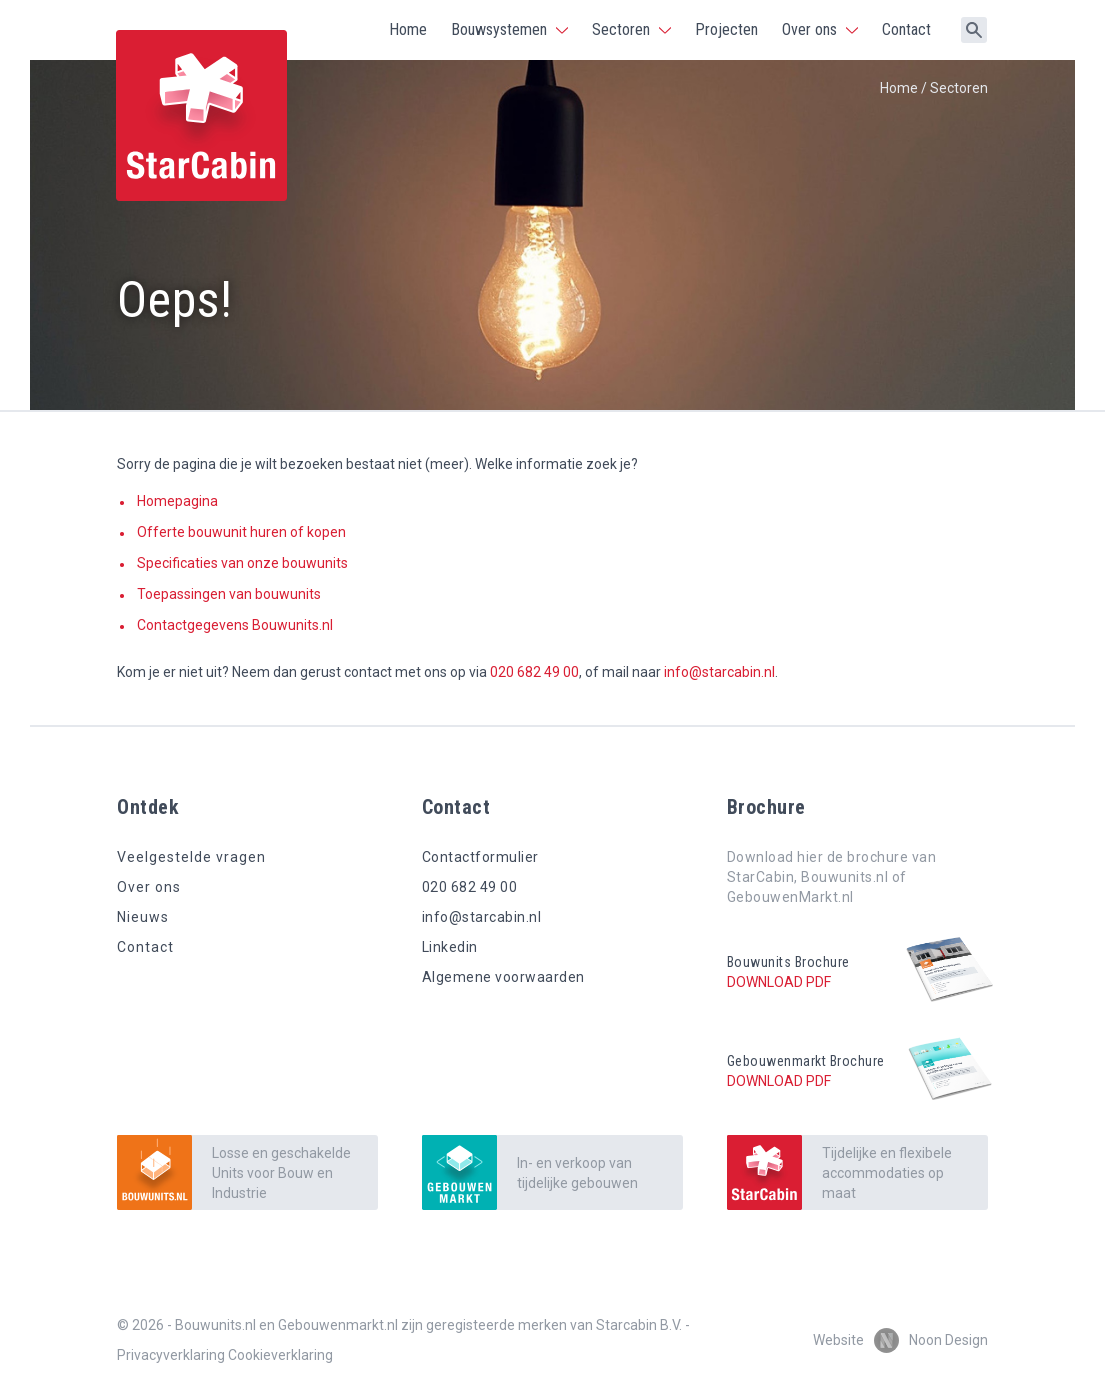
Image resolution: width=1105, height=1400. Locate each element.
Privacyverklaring (171, 1355)
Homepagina (177, 501)
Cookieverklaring (280, 1355)
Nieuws (143, 917)
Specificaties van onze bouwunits (242, 563)
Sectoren (621, 29)
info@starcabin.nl (719, 672)
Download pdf (779, 982)
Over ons (809, 29)
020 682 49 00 (534, 672)
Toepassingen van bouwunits (229, 594)
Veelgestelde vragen (191, 857)
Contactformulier (480, 857)
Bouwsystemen (499, 29)
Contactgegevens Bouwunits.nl (235, 625)
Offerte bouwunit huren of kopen (241, 532)
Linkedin (450, 947)
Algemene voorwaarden (503, 977)
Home (408, 29)
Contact (906, 29)
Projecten (726, 29)
